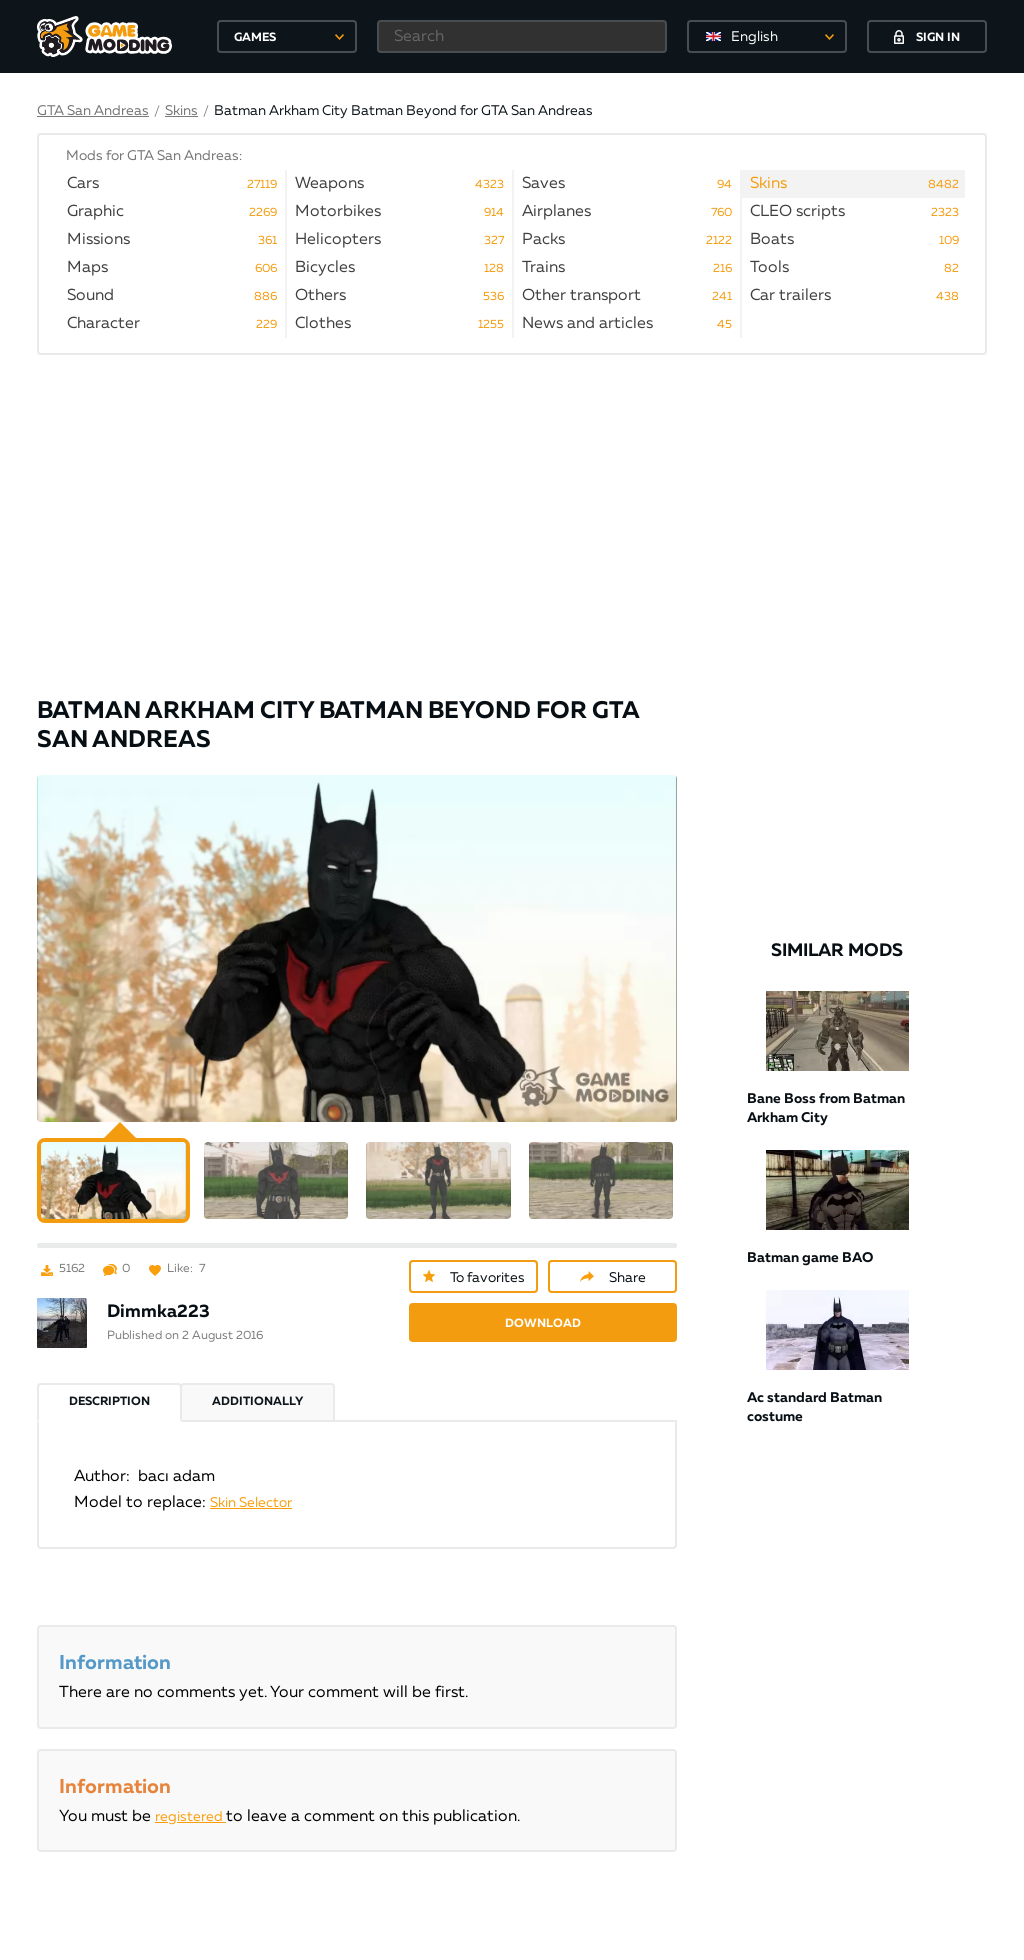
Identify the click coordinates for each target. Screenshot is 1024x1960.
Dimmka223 (158, 1287)
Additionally (257, 1377)
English (754, 37)
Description (109, 1377)
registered (190, 1792)
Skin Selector (251, 1478)
